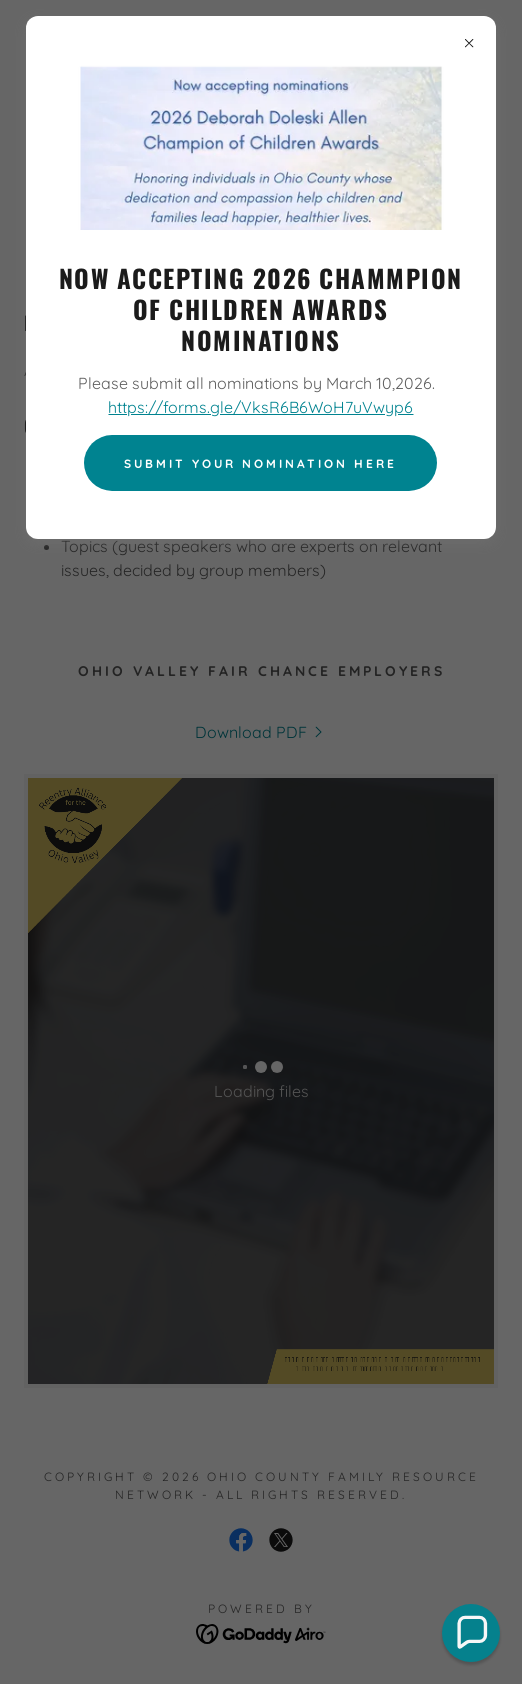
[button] (471, 1633)
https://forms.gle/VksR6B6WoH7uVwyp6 (260, 407)
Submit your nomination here (260, 463)
